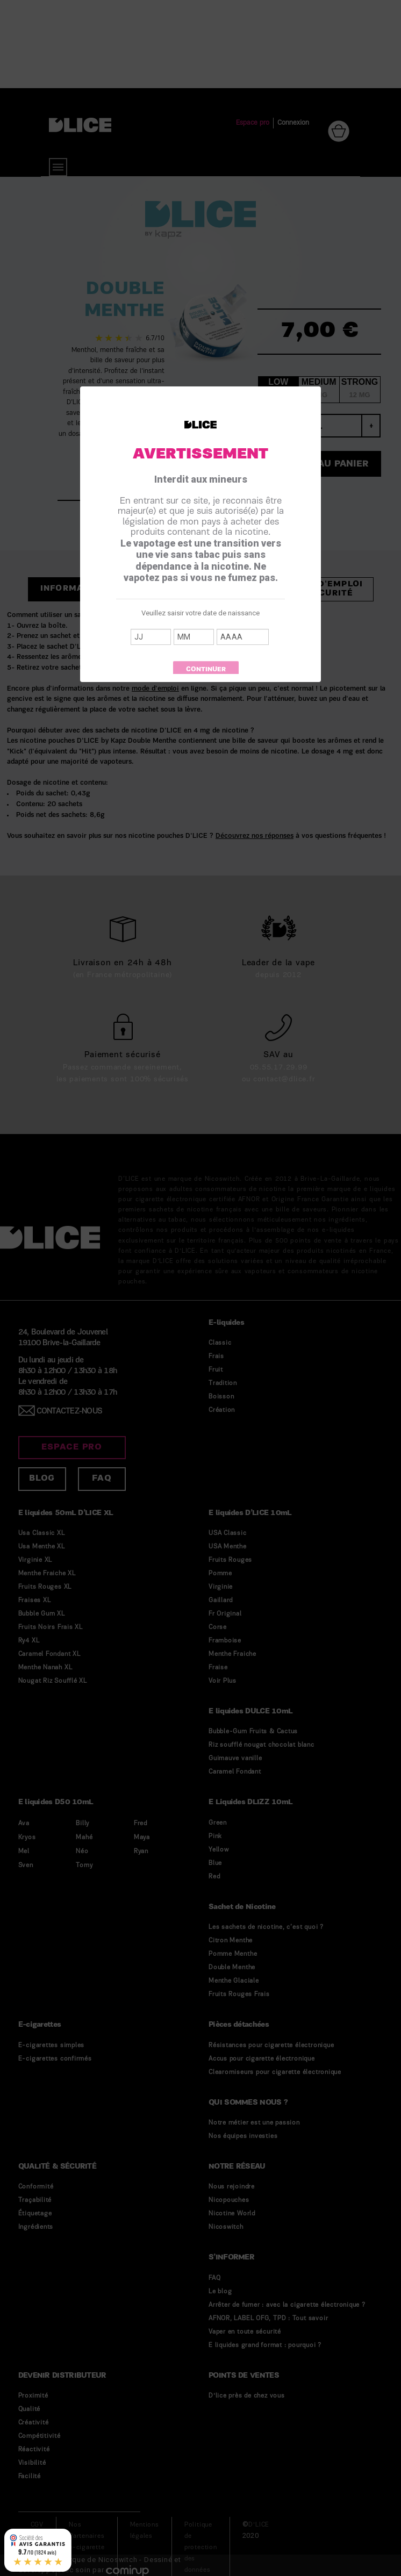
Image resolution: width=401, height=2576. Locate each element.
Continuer (206, 669)
